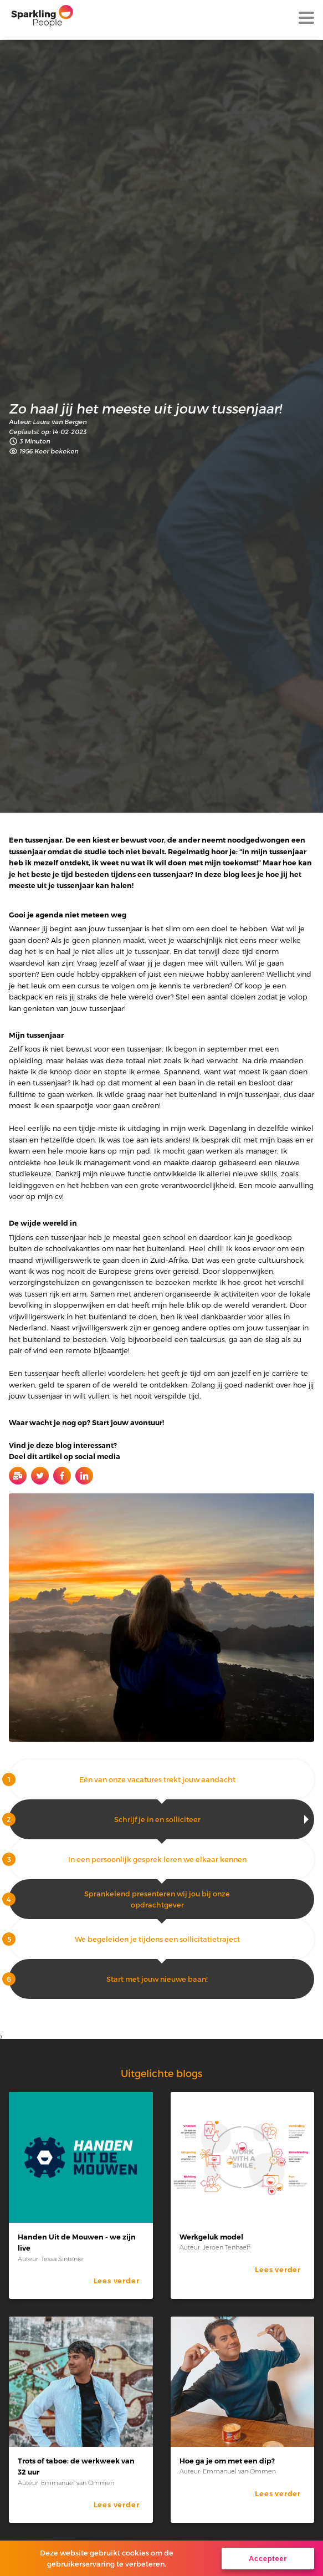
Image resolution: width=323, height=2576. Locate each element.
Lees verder (117, 2281)
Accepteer (268, 2558)
